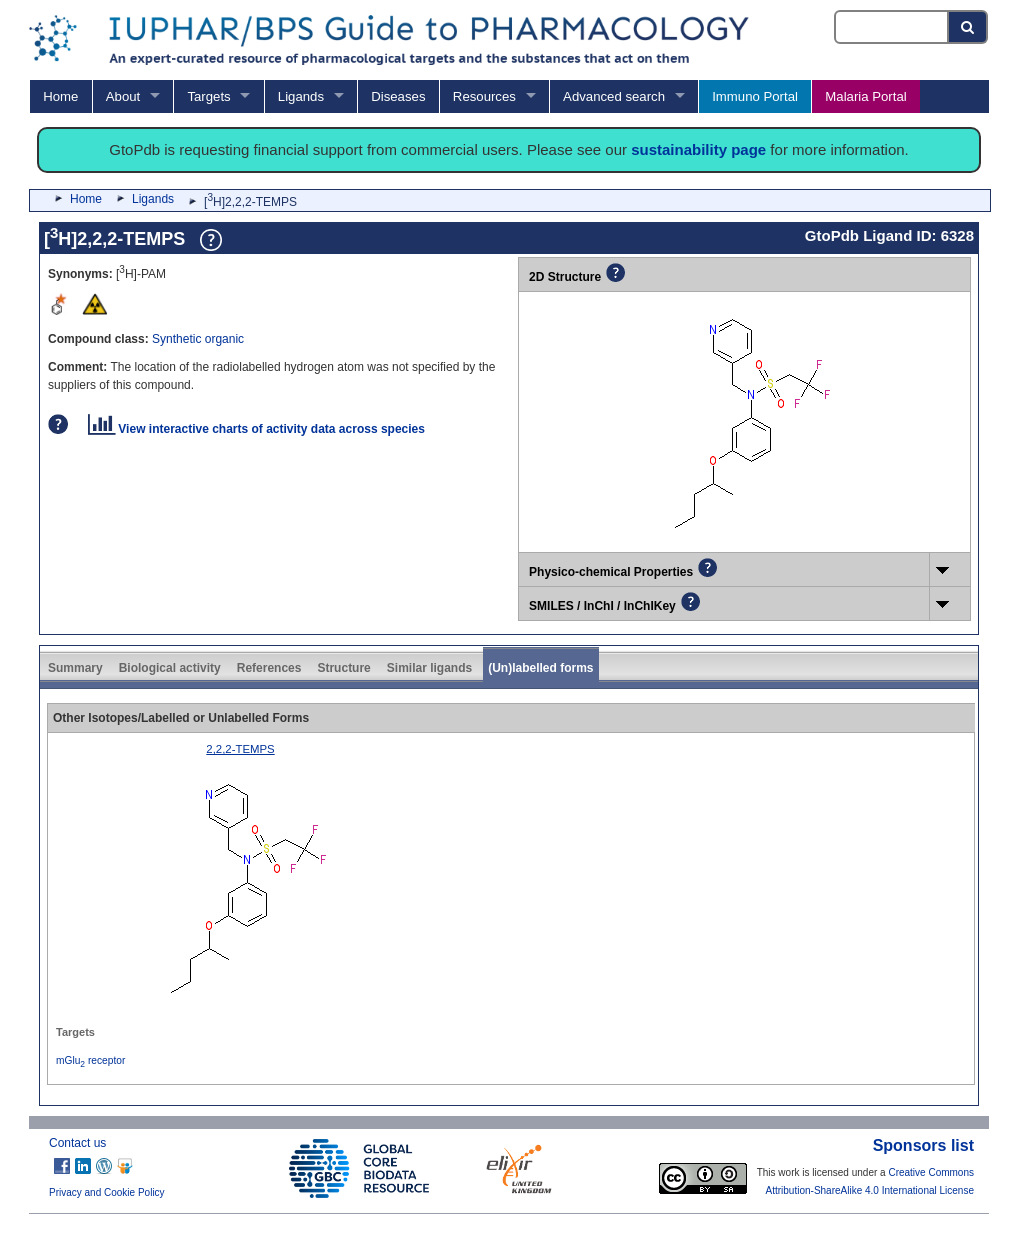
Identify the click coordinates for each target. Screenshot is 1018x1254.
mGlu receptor (90, 1060)
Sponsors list (923, 1145)
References (269, 668)
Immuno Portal (755, 96)
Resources (484, 96)
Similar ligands (429, 668)
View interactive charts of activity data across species (256, 429)
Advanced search (614, 96)
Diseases (398, 96)
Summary (75, 668)
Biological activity (170, 668)
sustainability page (698, 149)
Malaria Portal (865, 96)
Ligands (301, 96)
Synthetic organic (198, 339)
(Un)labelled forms (540, 668)
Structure (343, 668)
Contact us (77, 1143)
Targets (208, 96)
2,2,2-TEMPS (240, 749)
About (123, 96)
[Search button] (968, 27)
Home (60, 96)
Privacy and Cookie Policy (107, 1192)
